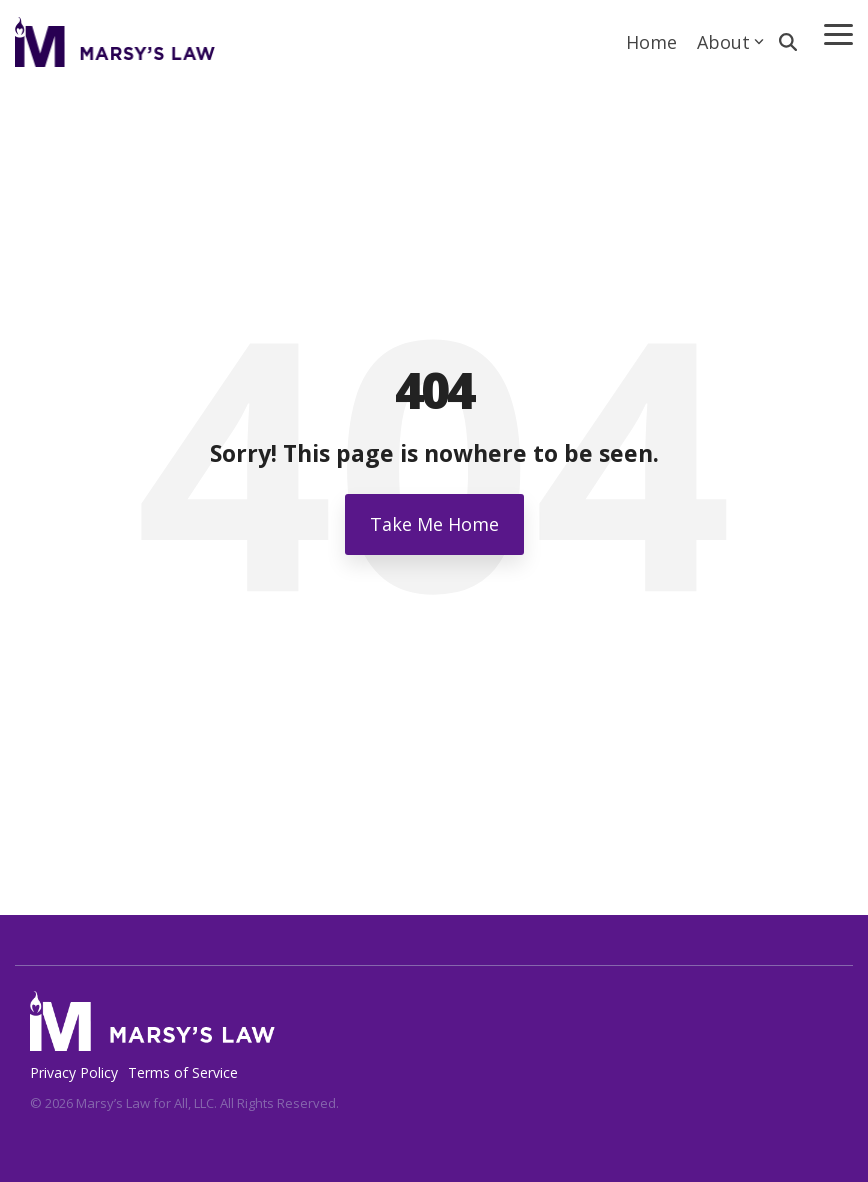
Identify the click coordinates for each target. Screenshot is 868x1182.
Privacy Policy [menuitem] (74, 1072)
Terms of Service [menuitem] (183, 1072)
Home (651, 42)
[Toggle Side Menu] (838, 33)
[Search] (788, 42)
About (730, 42)
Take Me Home (434, 524)
